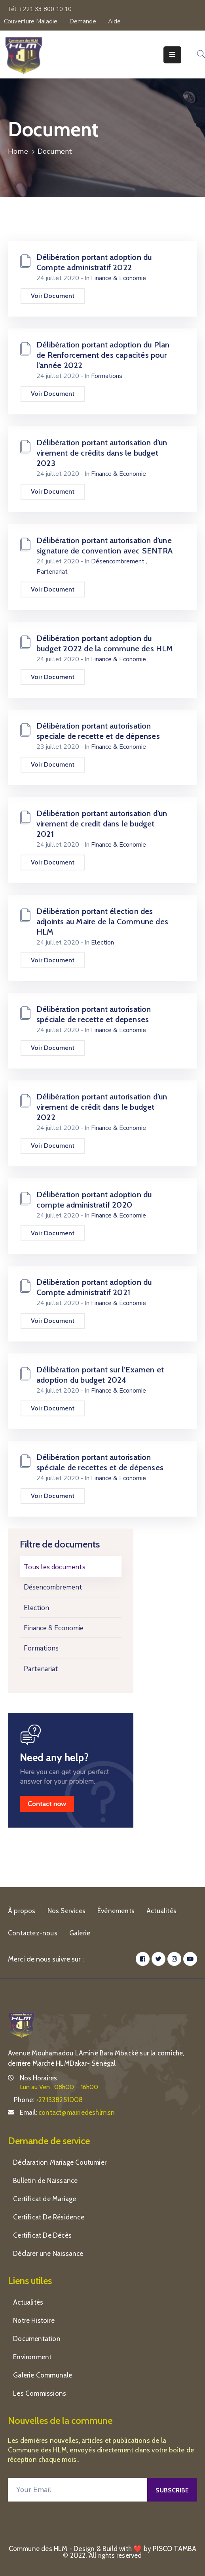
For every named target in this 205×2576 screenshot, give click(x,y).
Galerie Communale (42, 2375)
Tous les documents (54, 1567)
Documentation (37, 2339)
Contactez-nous (32, 1933)
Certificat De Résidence (48, 2217)
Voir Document (53, 296)
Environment (32, 2357)
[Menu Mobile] (172, 54)
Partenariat (41, 1668)
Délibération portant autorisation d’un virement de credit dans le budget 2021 (101, 824)
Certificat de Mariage (44, 2199)
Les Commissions (39, 2393)
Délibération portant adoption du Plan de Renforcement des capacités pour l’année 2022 (102, 355)
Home (18, 151)
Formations (41, 1648)
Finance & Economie (54, 1628)
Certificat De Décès (42, 2235)
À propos (22, 1911)
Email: (67, 2112)
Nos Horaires (38, 2078)
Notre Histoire (34, 2320)
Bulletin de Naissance (45, 2181)
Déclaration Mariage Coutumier (59, 2162)
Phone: (48, 2100)
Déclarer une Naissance (48, 2253)
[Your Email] (77, 2490)
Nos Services (66, 1911)
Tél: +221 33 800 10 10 (39, 9)
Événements (116, 1911)
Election (36, 1607)
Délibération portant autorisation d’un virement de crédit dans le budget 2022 (101, 1107)
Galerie (79, 1933)
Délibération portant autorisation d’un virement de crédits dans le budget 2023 (101, 453)
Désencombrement (53, 1587)
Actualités (161, 1911)
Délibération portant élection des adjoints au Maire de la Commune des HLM (102, 921)
